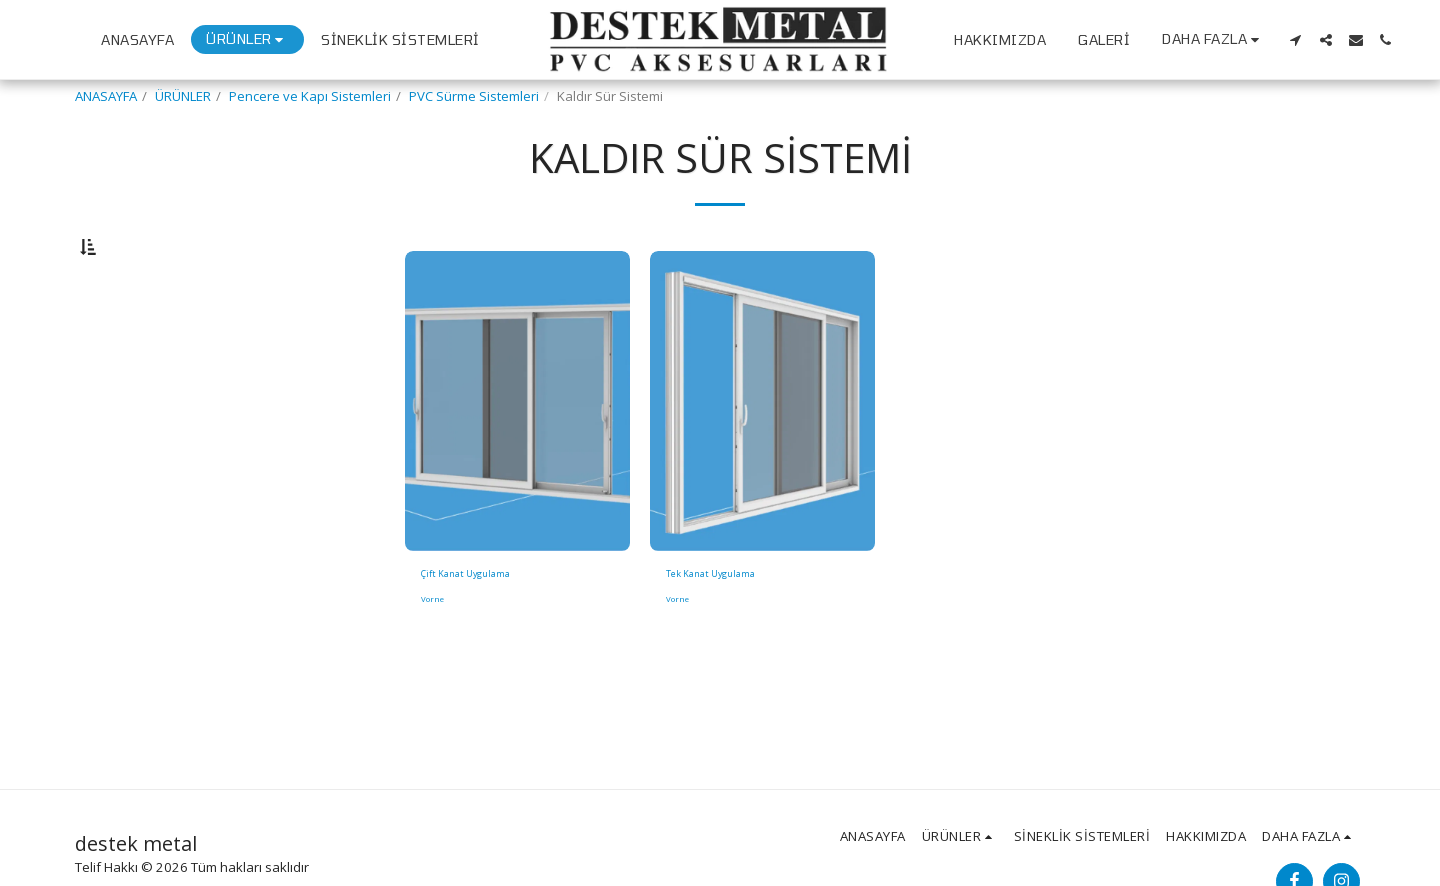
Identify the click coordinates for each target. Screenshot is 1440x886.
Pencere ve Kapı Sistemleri (310, 96)
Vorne (434, 656)
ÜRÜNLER (183, 96)
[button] (1296, 40)
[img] (517, 453)
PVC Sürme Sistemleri (474, 96)
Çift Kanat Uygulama (483, 628)
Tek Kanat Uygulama (729, 628)
